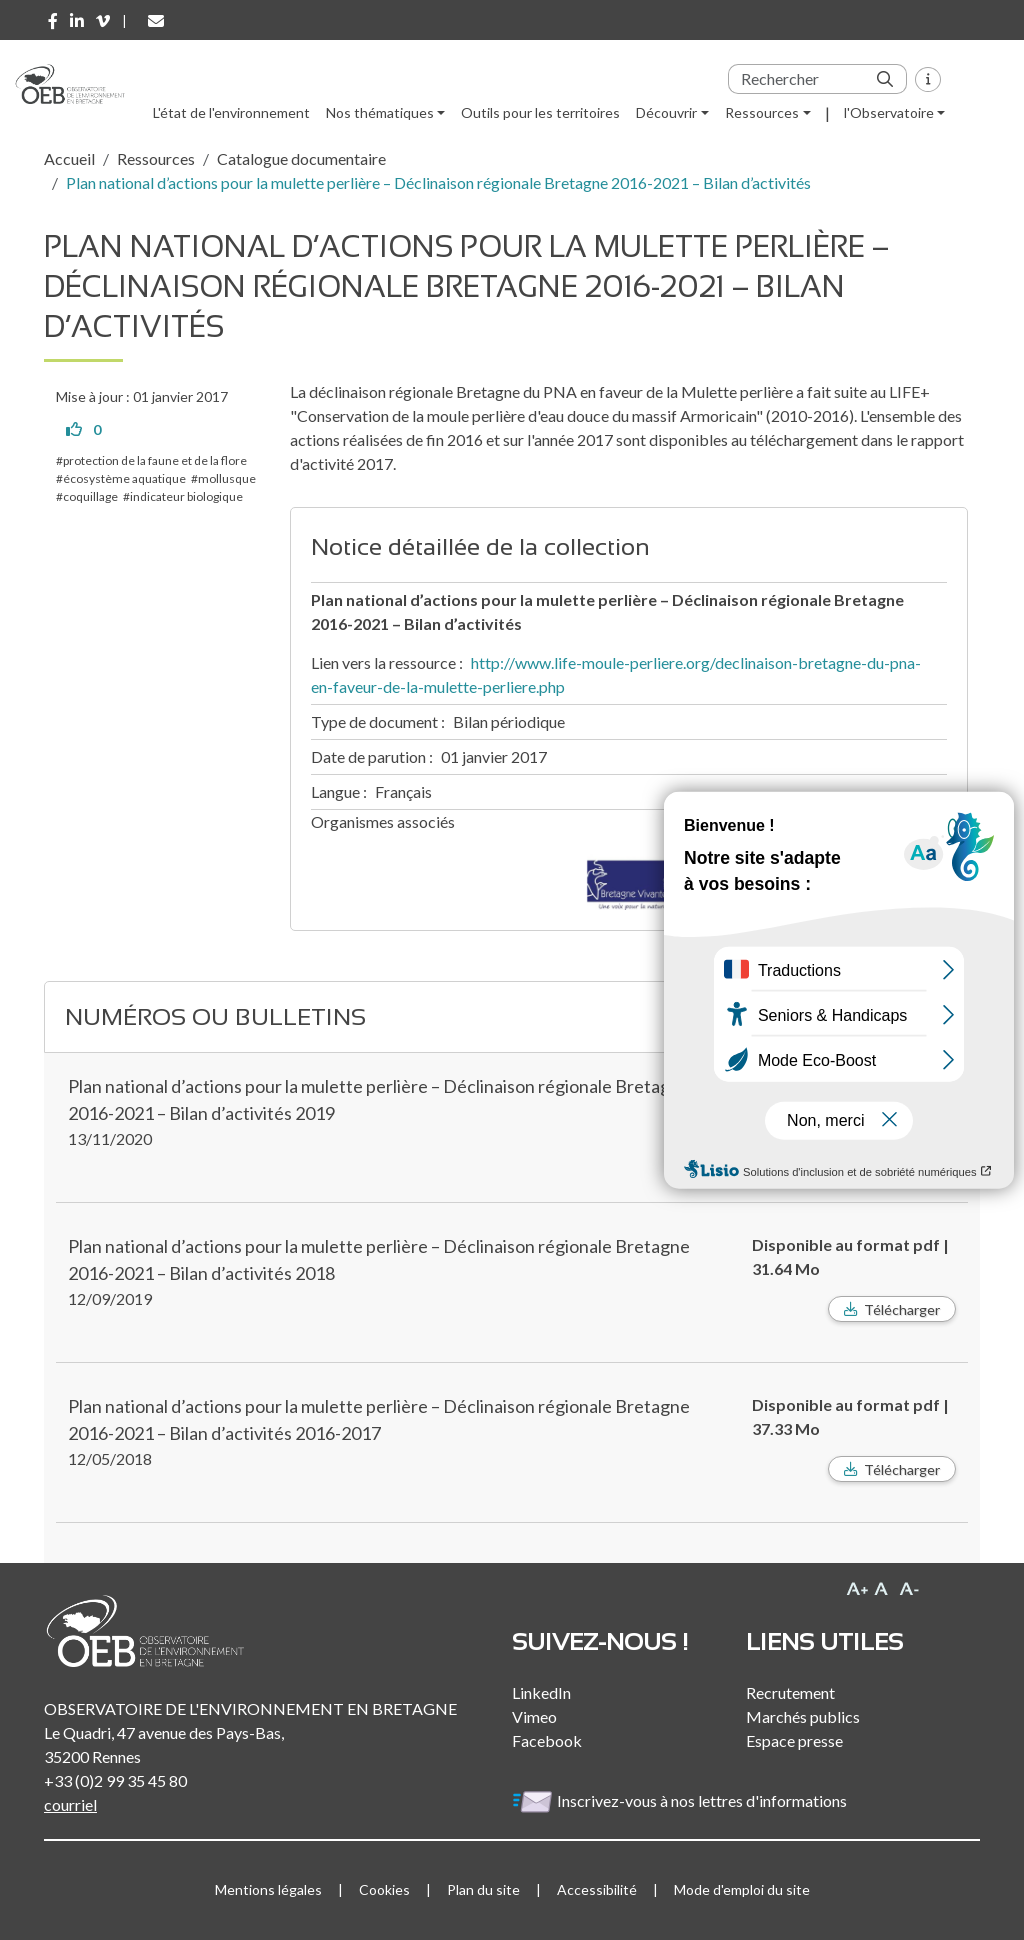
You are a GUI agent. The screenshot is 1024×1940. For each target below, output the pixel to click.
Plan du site (483, 1889)
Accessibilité (597, 1889)
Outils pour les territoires (540, 112)
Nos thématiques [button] (380, 112)
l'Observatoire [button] (889, 112)
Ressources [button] (762, 112)
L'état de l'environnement (231, 112)
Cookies (384, 1889)
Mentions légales (268, 1889)
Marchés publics (803, 1716)
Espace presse (794, 1740)
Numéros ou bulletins (215, 1016)
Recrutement (790, 1692)
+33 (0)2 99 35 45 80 (115, 1780)
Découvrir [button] (666, 112)
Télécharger (902, 1309)
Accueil (69, 158)
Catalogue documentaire (301, 158)
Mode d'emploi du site (742, 1889)
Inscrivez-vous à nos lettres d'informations (681, 1800)
